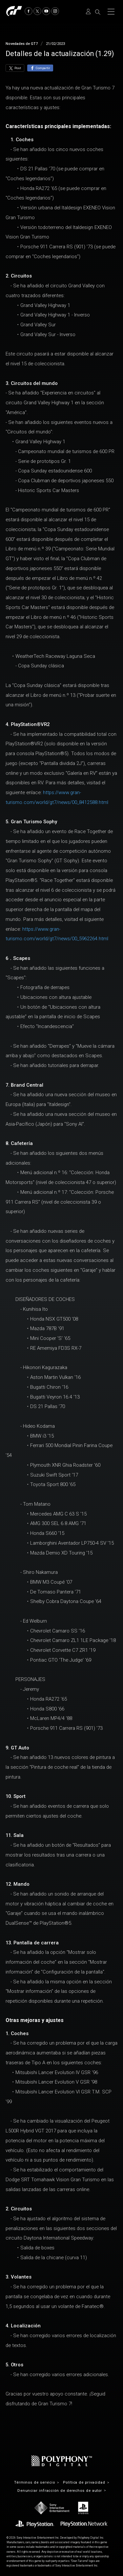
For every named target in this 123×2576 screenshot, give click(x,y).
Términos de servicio (34, 2482)
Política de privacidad (84, 2482)
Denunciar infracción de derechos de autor (59, 2490)
